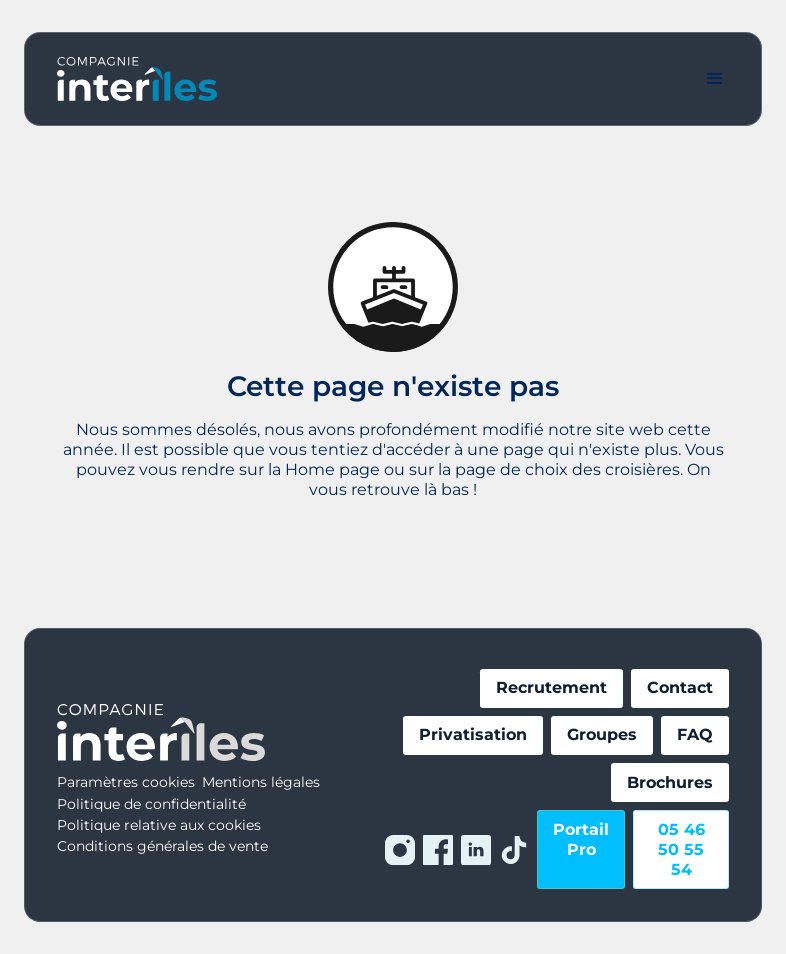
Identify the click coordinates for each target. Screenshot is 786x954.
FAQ (695, 734)
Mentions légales (261, 782)
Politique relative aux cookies (159, 825)
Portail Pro (581, 839)
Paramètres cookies (126, 782)
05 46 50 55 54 (681, 849)
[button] (715, 79)
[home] (137, 79)
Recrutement (551, 687)
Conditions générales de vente (162, 846)
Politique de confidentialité (151, 804)
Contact (680, 687)
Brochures (670, 782)
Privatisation (473, 734)
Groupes (602, 734)
